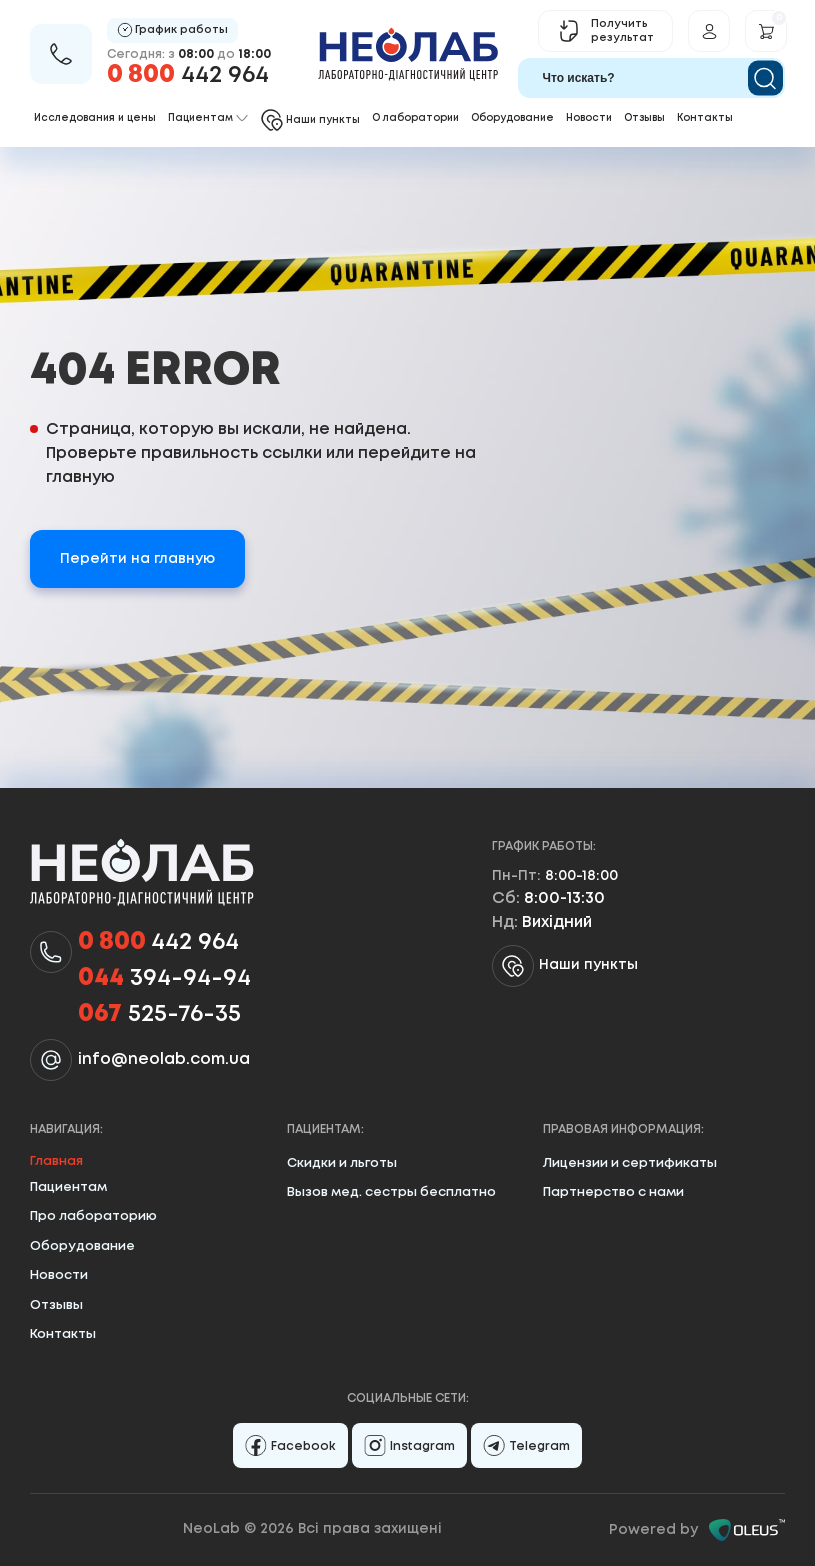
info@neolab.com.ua (164, 1059)
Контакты (705, 118)
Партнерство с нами (613, 1192)
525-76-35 (159, 1015)
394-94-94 (164, 979)
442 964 (188, 75)
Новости (589, 118)
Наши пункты (565, 966)
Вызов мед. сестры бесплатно (391, 1192)
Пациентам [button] (208, 118)
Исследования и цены (95, 118)
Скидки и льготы (342, 1163)
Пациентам (68, 1187)
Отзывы (644, 118)
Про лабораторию (93, 1216)
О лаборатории (415, 118)
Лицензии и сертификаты (630, 1163)
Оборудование (512, 118)
